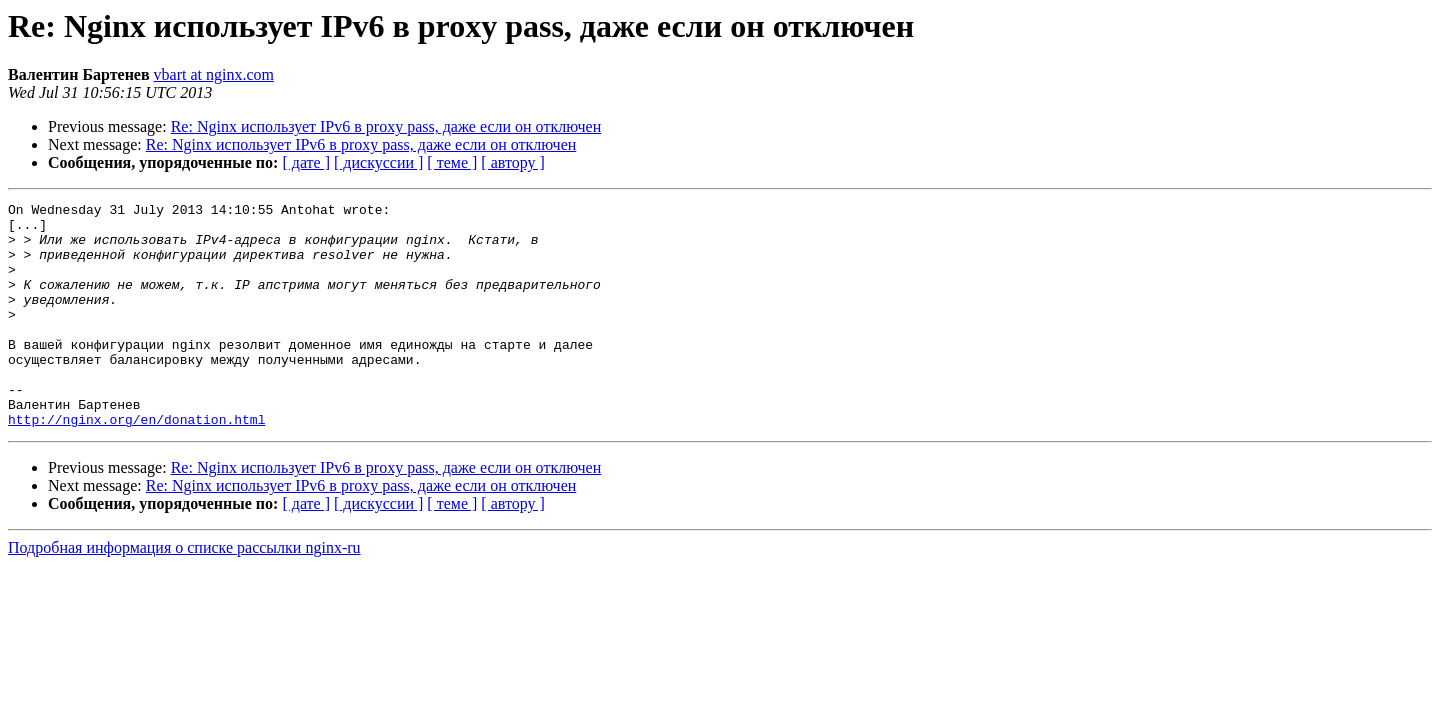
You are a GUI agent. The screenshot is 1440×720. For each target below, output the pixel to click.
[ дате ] (306, 162)
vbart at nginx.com (214, 74)
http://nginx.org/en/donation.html (136, 464)
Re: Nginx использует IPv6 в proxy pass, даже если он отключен (386, 126)
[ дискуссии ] (378, 162)
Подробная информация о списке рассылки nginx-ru (184, 592)
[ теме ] (452, 162)
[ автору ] (512, 162)
